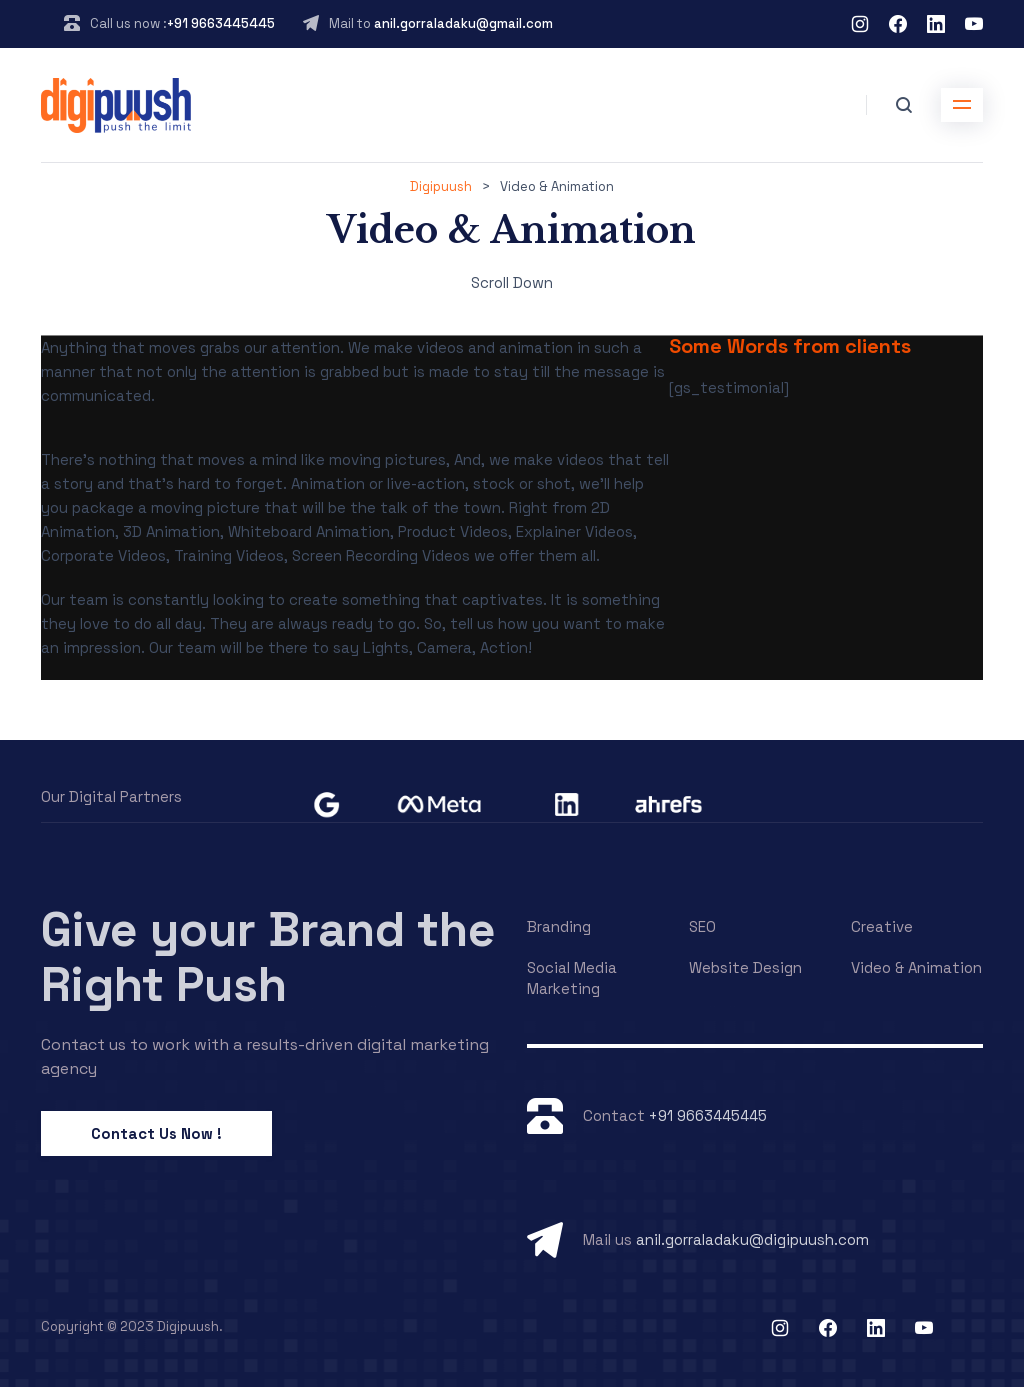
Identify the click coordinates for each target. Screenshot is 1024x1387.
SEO (702, 926)
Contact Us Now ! (156, 1133)
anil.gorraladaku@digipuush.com (752, 1239)
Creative (882, 926)
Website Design (745, 967)
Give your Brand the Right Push (268, 957)
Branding (559, 926)
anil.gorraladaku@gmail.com (463, 23)
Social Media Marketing (572, 978)
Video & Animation (916, 967)
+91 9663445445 (221, 23)
